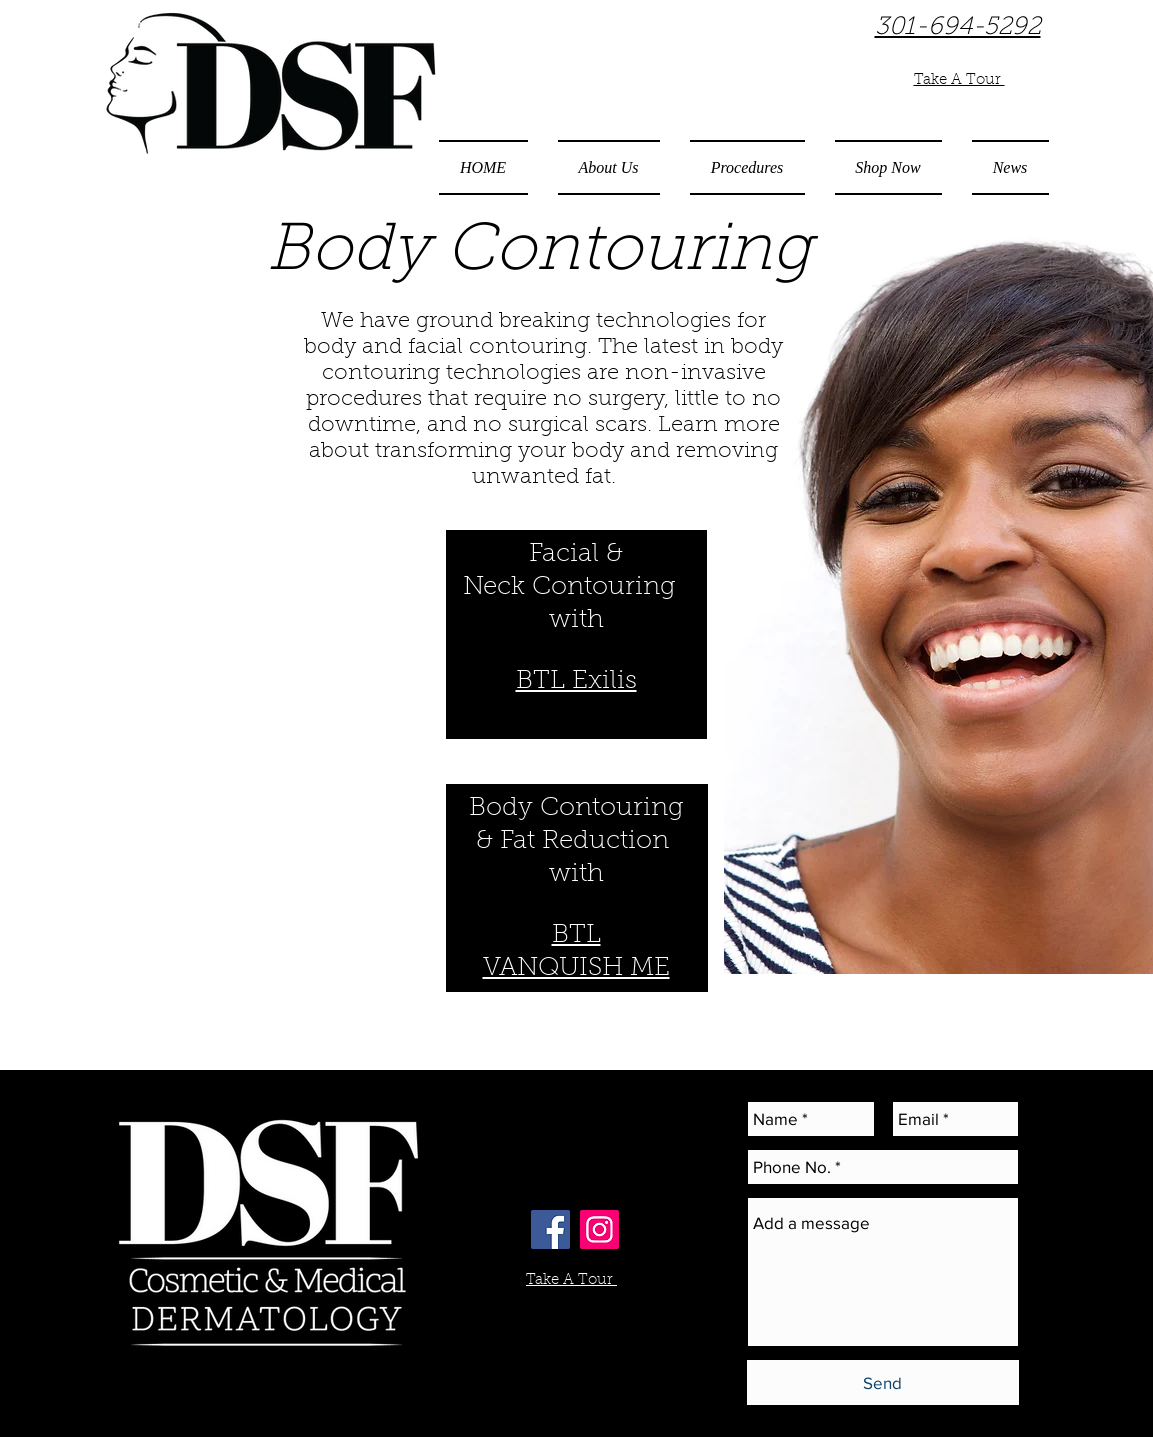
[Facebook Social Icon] (550, 1229)
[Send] (883, 1382)
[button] (609, 167)
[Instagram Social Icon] (599, 1229)
